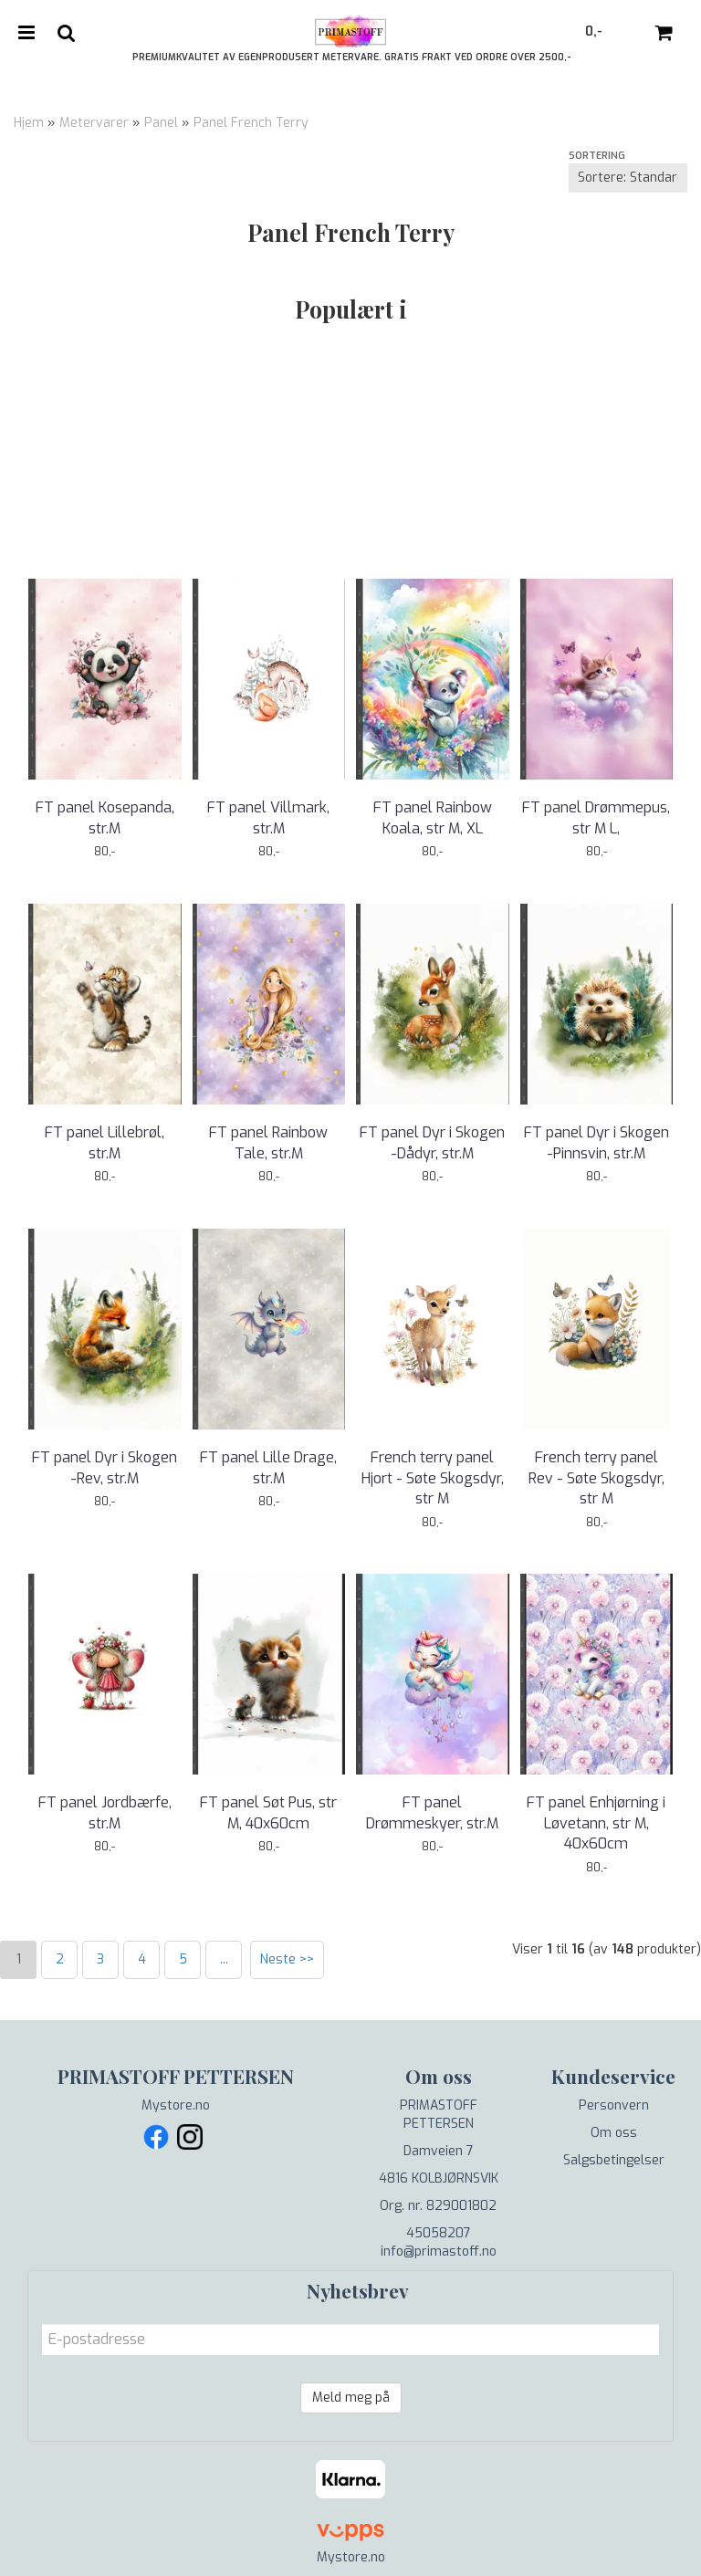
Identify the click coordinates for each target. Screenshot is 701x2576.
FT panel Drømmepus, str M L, (596, 817)
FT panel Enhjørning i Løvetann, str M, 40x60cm (596, 1823)
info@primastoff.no (439, 2251)
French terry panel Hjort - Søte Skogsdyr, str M (432, 1478)
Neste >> (287, 1959)
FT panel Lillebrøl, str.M (104, 1142)
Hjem (29, 122)
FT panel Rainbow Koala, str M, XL (432, 817)
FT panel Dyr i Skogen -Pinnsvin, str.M (596, 1142)
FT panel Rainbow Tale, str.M (268, 1142)
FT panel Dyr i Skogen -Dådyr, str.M (432, 1142)
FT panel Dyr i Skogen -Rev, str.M (104, 1467)
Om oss (614, 2132)
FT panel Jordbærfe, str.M (105, 1812)
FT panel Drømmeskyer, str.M (432, 1812)
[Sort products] (628, 178)
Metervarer (94, 122)
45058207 (438, 2233)
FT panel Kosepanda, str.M (105, 817)
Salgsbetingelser (613, 2160)
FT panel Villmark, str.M (268, 817)
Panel (161, 122)
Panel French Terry (251, 122)
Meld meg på (351, 2397)
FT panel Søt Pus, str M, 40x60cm (268, 1812)
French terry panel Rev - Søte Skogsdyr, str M (596, 1478)
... (224, 1959)
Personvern (614, 2105)
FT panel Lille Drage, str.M (268, 1467)
